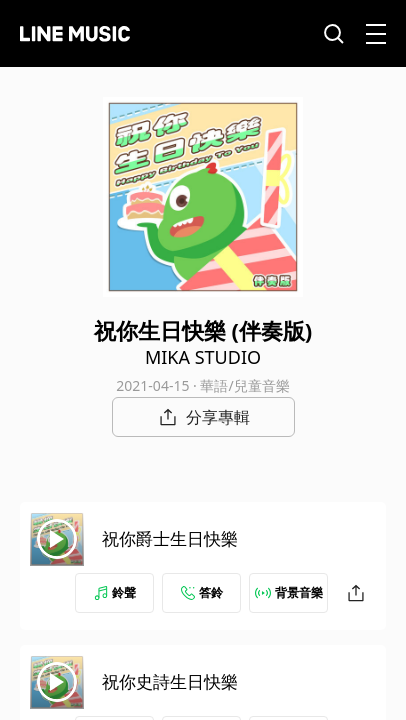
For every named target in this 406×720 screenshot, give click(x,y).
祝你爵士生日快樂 (170, 538)
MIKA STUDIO (203, 357)
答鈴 (202, 592)
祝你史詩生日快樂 (170, 681)
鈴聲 (115, 592)
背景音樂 (289, 592)
